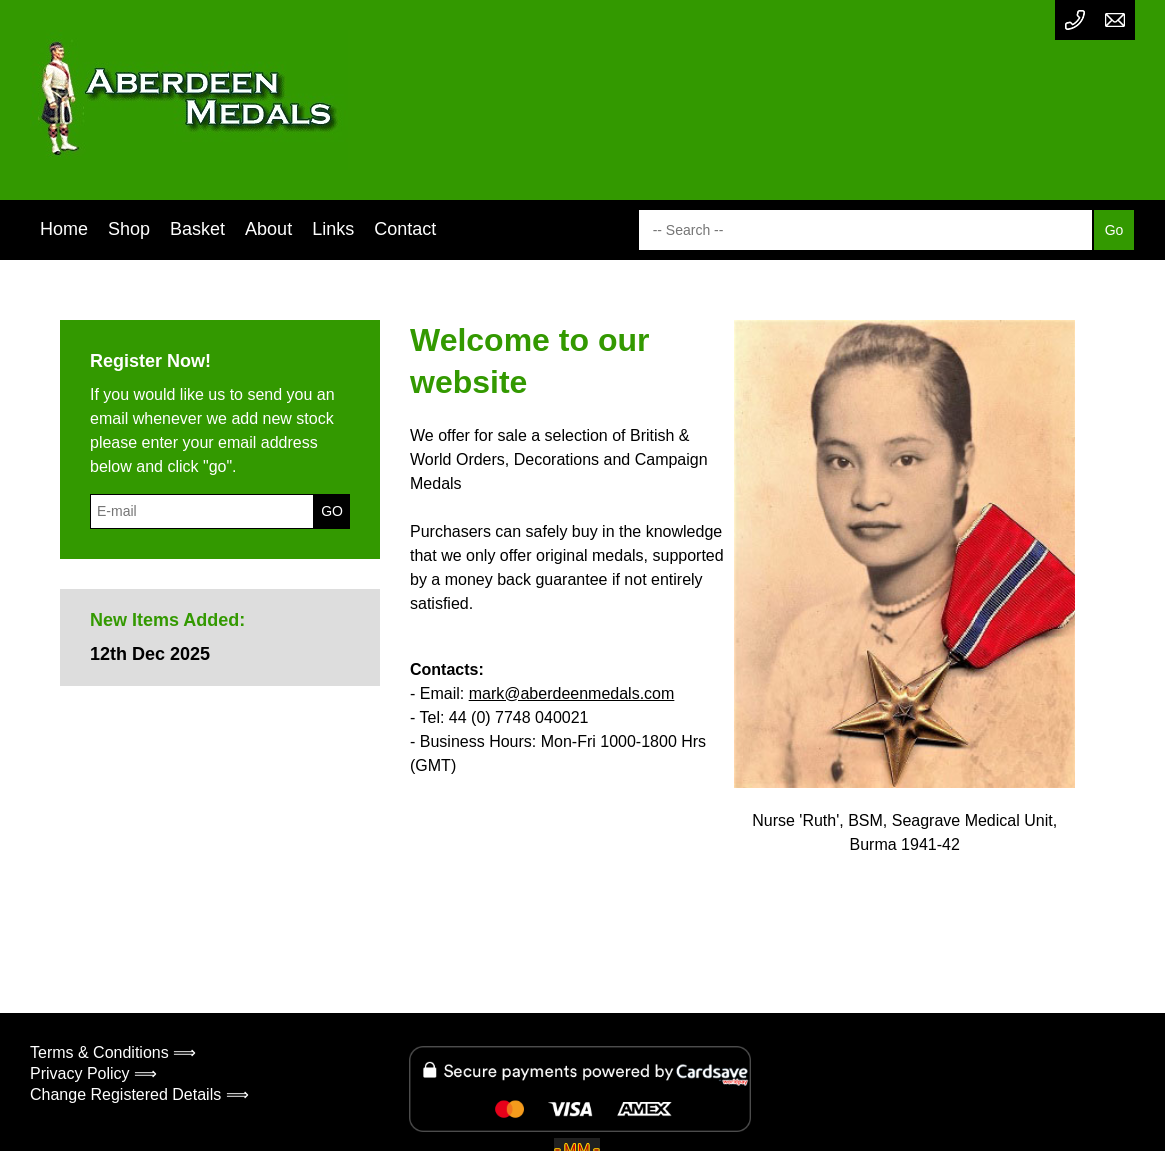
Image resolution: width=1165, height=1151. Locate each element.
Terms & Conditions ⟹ (113, 1052)
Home (64, 229)
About (268, 229)
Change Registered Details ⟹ (139, 1094)
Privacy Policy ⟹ (93, 1073)
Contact (405, 229)
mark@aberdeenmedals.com (572, 693)
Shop (129, 229)
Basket (197, 229)
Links (333, 229)
